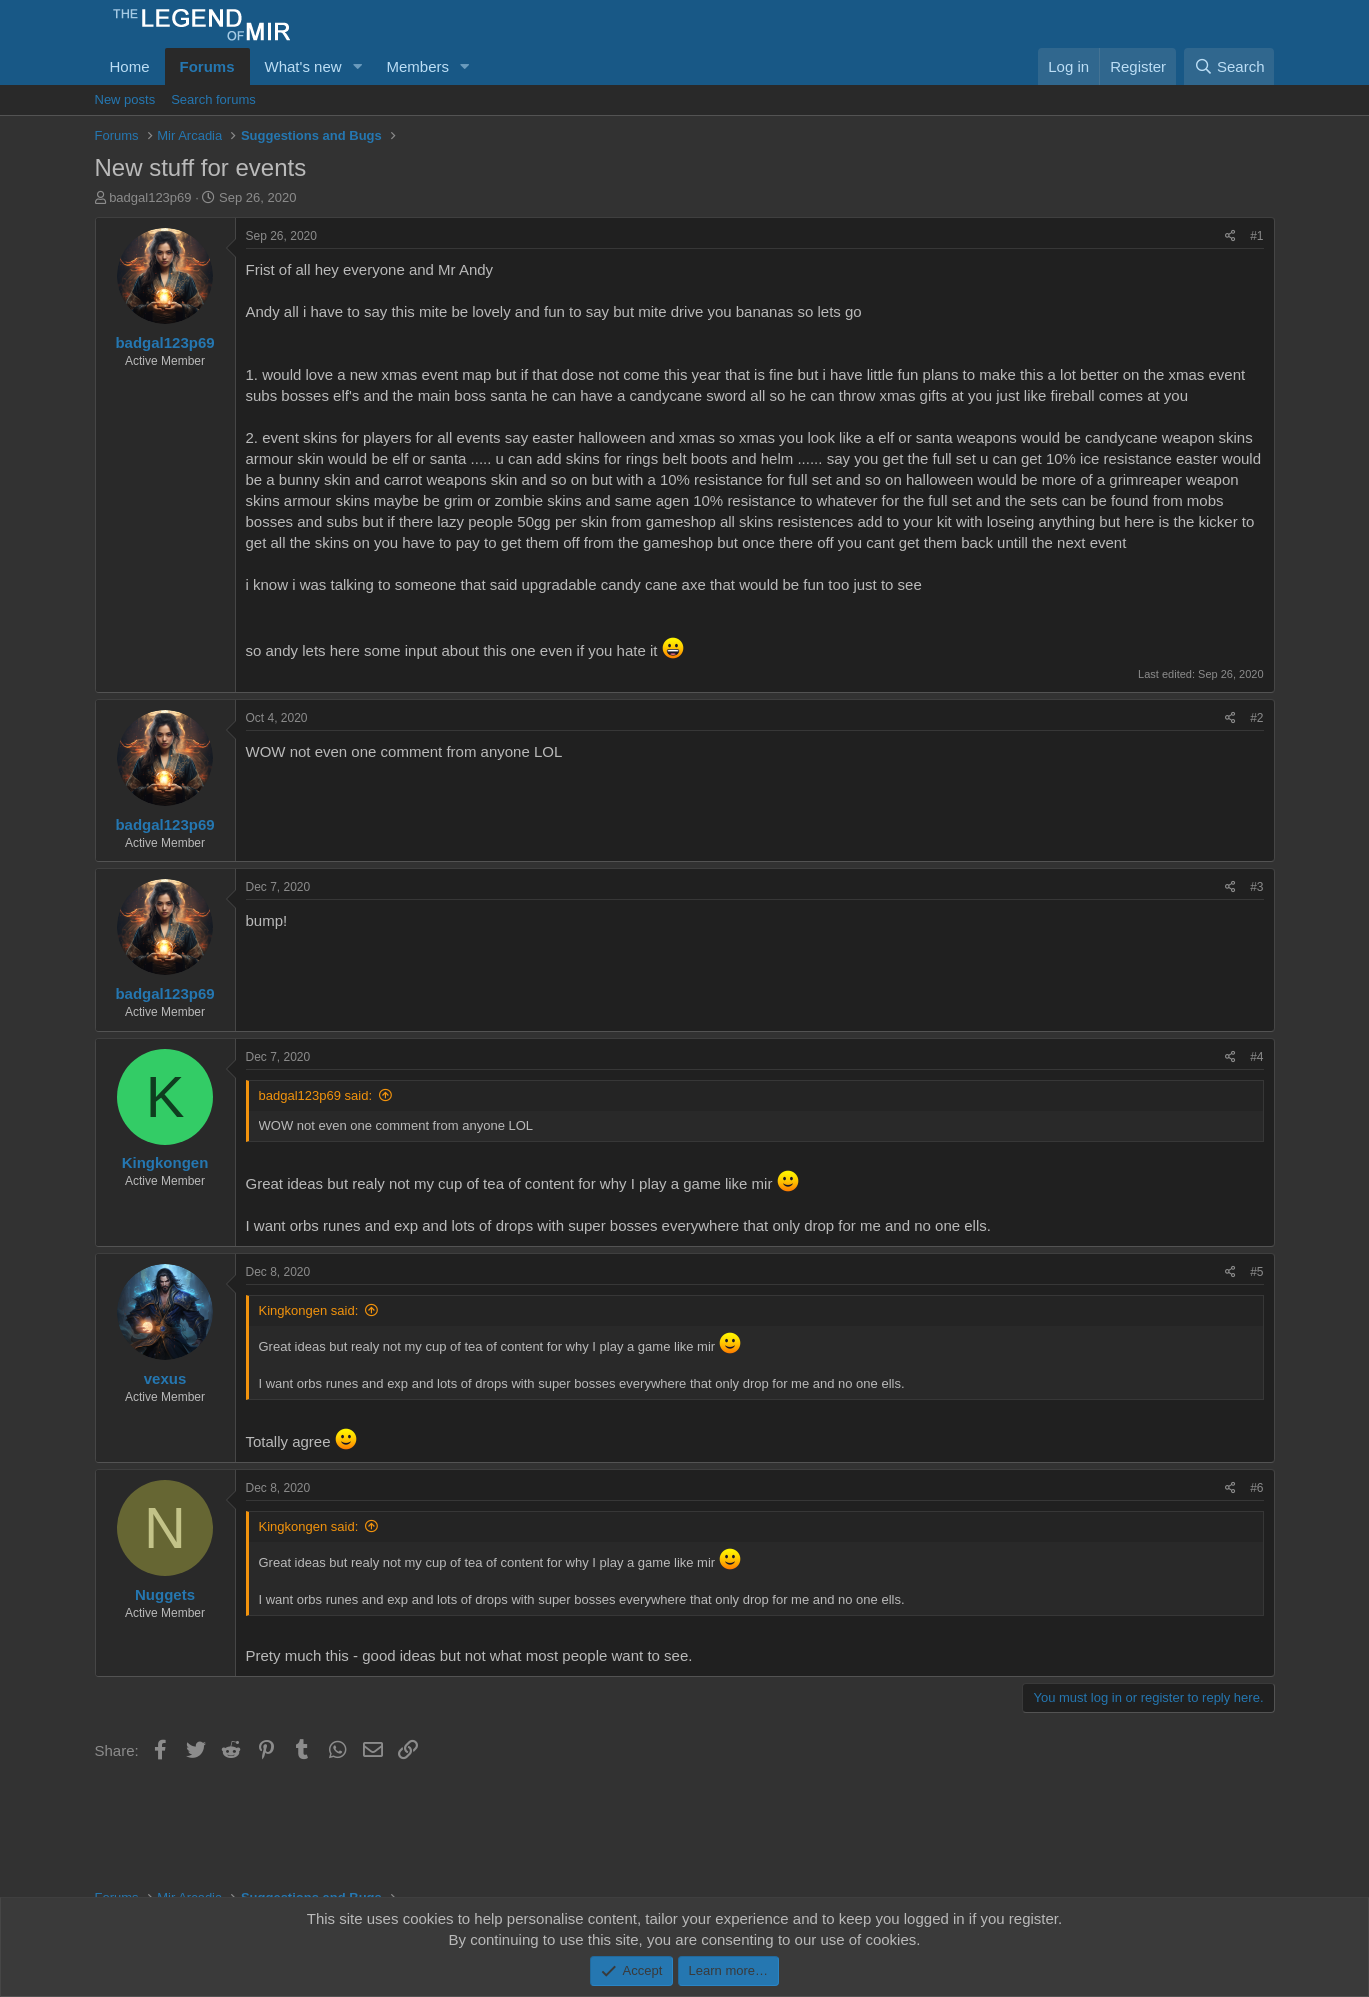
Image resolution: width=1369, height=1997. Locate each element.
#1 (1256, 236)
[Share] (1230, 236)
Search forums (213, 99)
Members (417, 66)
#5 (1256, 1272)
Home (130, 66)
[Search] (1229, 66)
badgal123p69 (150, 197)
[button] (357, 66)
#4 (1256, 1057)
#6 (1256, 1488)
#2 (1256, 718)
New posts (125, 99)
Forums (207, 66)
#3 (1256, 887)
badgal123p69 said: (316, 1095)
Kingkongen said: (309, 1310)
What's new (303, 66)
